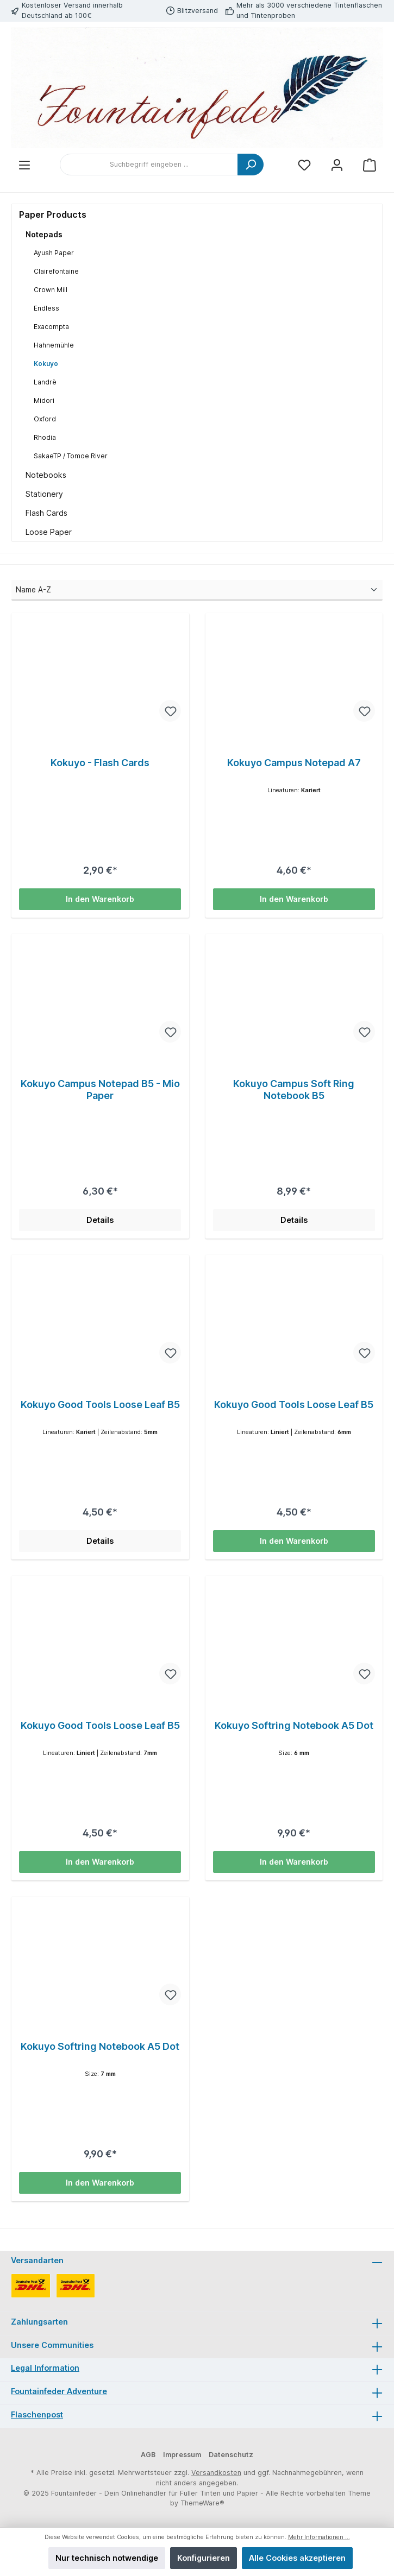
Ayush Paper (54, 253)
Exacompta (51, 327)
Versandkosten (216, 2472)
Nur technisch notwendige (106, 2557)
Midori (44, 400)
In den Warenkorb (100, 899)
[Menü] (24, 165)
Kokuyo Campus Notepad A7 (294, 762)
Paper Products (52, 214)
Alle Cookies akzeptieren (297, 2557)
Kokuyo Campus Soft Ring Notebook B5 (293, 1089)
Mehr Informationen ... (319, 2537)
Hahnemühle (54, 345)
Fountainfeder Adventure (59, 2391)
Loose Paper (49, 531)
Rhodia (45, 437)
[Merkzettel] (304, 165)
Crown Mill (50, 290)
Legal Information (45, 2367)
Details (100, 1219)
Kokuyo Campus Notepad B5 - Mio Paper (100, 1089)
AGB (148, 2455)
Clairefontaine (56, 271)
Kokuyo (46, 363)
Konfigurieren (203, 2557)
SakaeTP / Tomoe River (71, 456)
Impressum (182, 2455)
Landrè (45, 382)
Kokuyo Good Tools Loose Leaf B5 (100, 1404)
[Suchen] (250, 164)
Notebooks (46, 474)
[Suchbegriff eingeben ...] (149, 164)
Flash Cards (46, 512)
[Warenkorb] (369, 165)
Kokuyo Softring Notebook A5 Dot (294, 1725)
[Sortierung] (197, 590)
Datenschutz (231, 2455)
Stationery (44, 493)
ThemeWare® (202, 2503)
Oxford (45, 419)
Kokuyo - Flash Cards (100, 762)
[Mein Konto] (337, 165)
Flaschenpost (37, 2414)
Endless (46, 308)
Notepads (44, 234)
